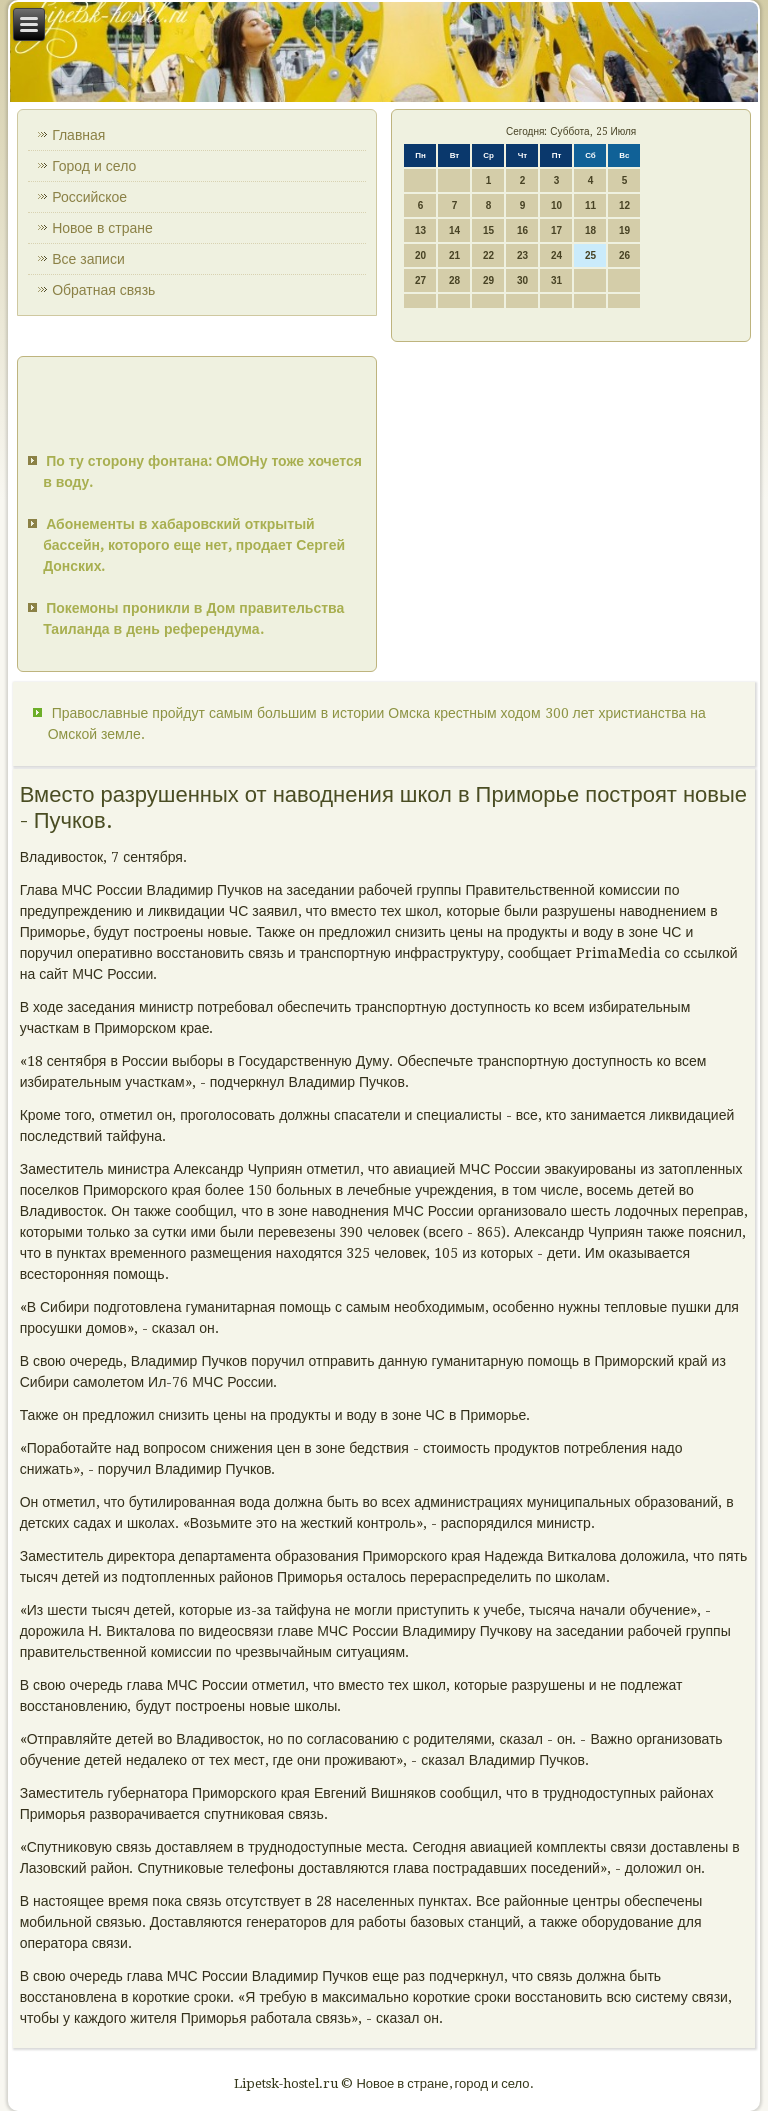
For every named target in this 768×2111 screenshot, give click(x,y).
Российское (89, 197)
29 (488, 280)
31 (556, 280)
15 (488, 230)
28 (454, 280)
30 (522, 280)
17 (556, 230)
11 (590, 205)
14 (454, 230)
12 (624, 205)
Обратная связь (103, 290)
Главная (78, 135)
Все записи (88, 259)
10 (556, 205)
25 (590, 255)
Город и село (94, 166)
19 (624, 230)
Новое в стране (102, 228)
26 (624, 255)
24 (556, 255)
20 (420, 255)
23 (522, 255)
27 (420, 280)
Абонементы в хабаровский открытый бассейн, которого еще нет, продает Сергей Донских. (194, 545)
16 (522, 230)
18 (590, 230)
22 (488, 255)
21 (454, 255)
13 (420, 230)
